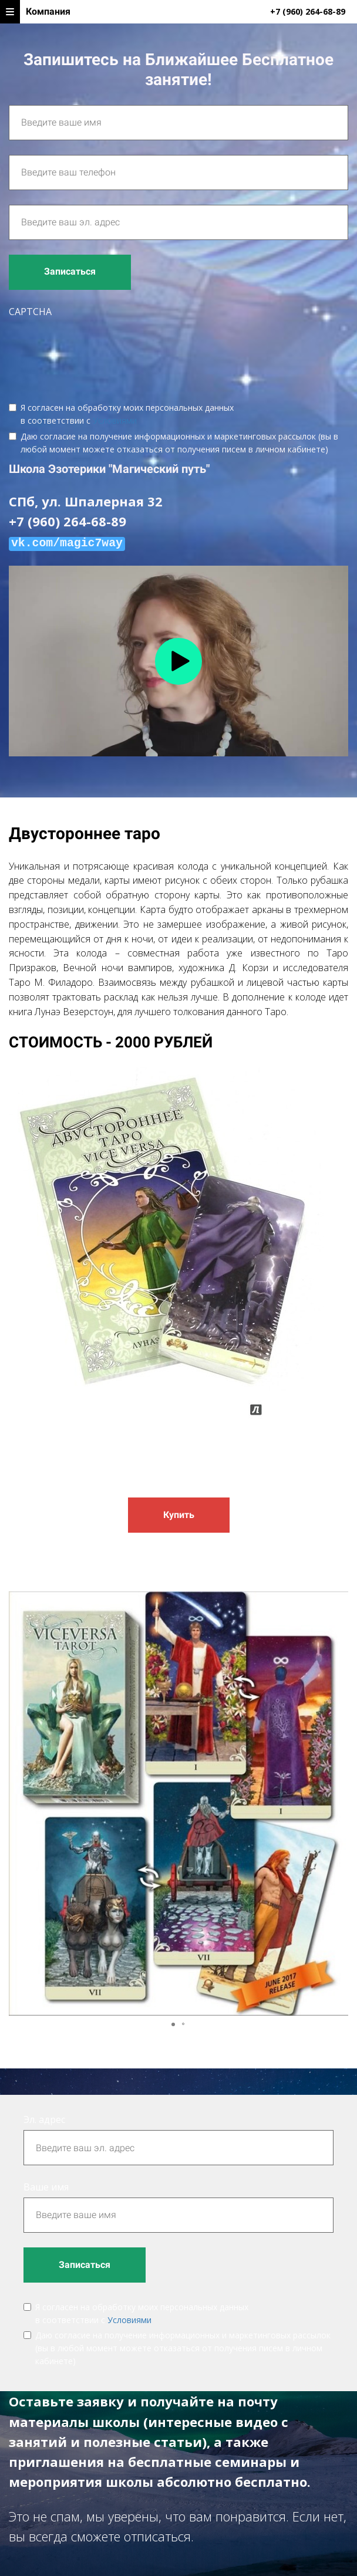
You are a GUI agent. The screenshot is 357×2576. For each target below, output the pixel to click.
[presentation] (98, 351)
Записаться (70, 271)
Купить (178, 1514)
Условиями (115, 420)
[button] (337, 1803)
